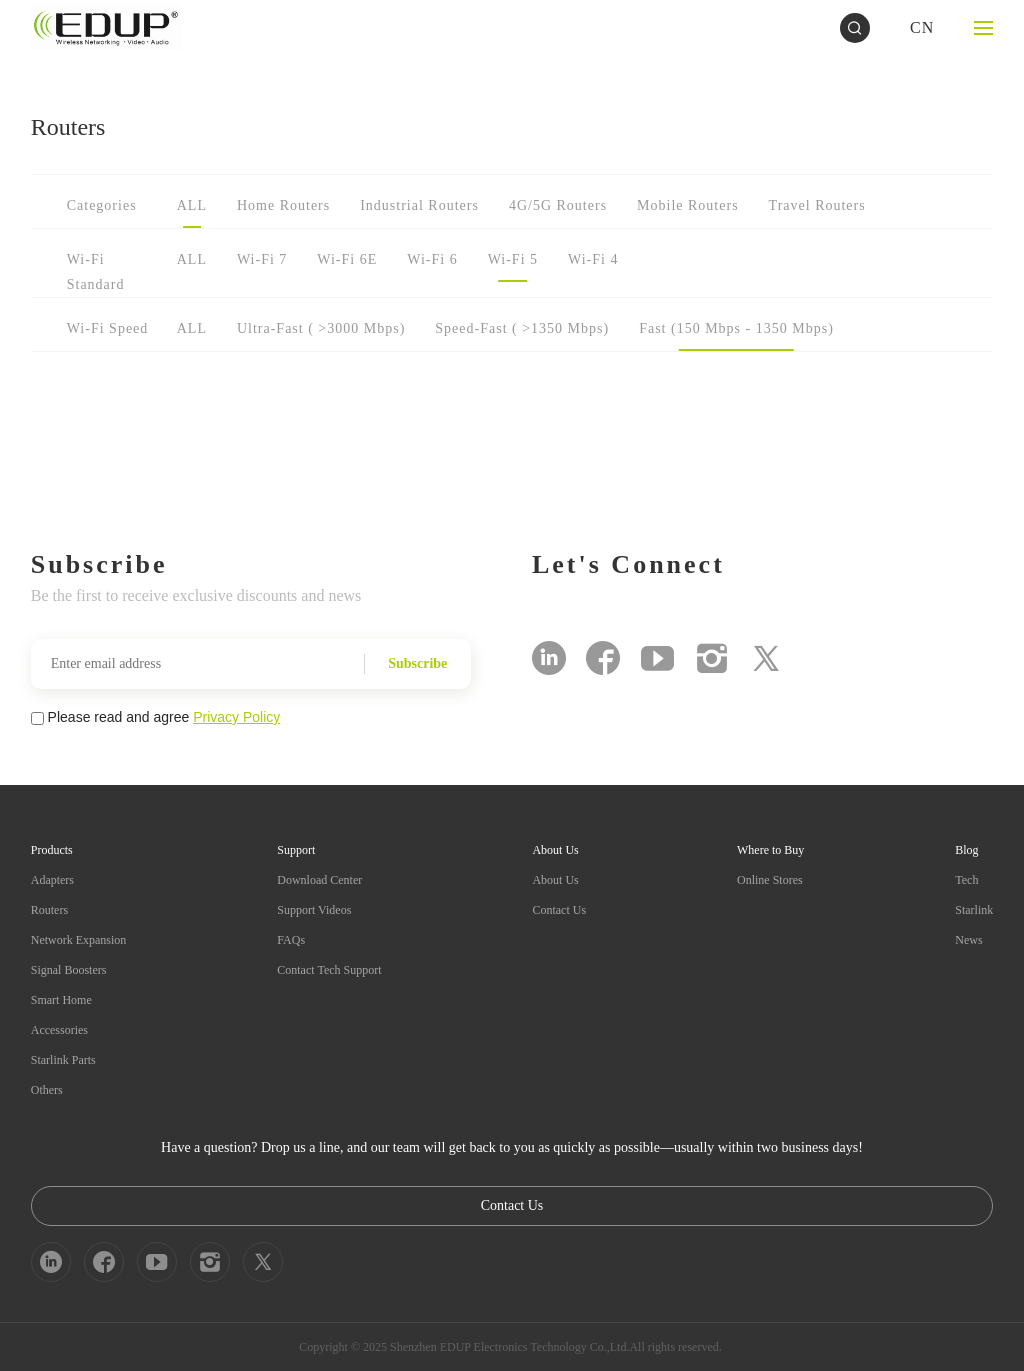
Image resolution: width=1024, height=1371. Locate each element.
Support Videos (314, 910)
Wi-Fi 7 (262, 259)
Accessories (59, 1030)
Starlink (974, 910)
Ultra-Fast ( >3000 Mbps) (321, 328)
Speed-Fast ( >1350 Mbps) (522, 328)
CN (922, 27)
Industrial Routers (419, 205)
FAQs (291, 940)
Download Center (319, 880)
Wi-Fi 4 (593, 259)
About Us (555, 880)
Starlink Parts (63, 1060)
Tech (966, 880)
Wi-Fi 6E (347, 259)
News (968, 940)
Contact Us (559, 910)
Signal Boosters (69, 970)
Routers (49, 910)
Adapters (52, 880)
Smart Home (61, 1000)
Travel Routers (817, 205)
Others (47, 1090)
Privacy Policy (236, 717)
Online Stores (770, 880)
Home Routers (283, 205)
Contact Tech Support (329, 970)
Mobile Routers (688, 205)
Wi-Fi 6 (432, 259)
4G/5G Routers (558, 205)
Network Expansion (79, 940)
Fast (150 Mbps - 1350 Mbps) (736, 328)
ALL (192, 205)
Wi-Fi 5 (513, 259)
